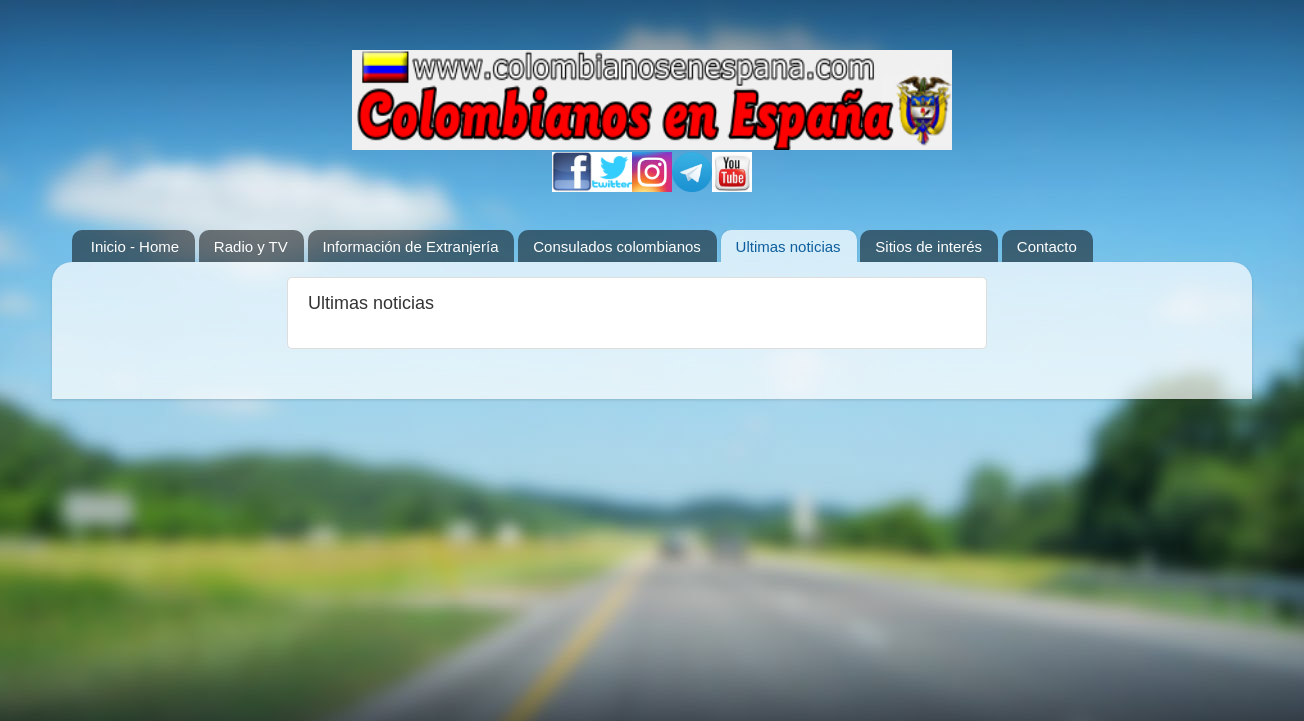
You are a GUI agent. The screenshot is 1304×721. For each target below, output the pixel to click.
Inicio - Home (135, 246)
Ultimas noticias (788, 246)
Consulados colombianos (617, 246)
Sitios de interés (928, 246)
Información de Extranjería (411, 246)
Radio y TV (251, 246)
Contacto (1047, 246)
